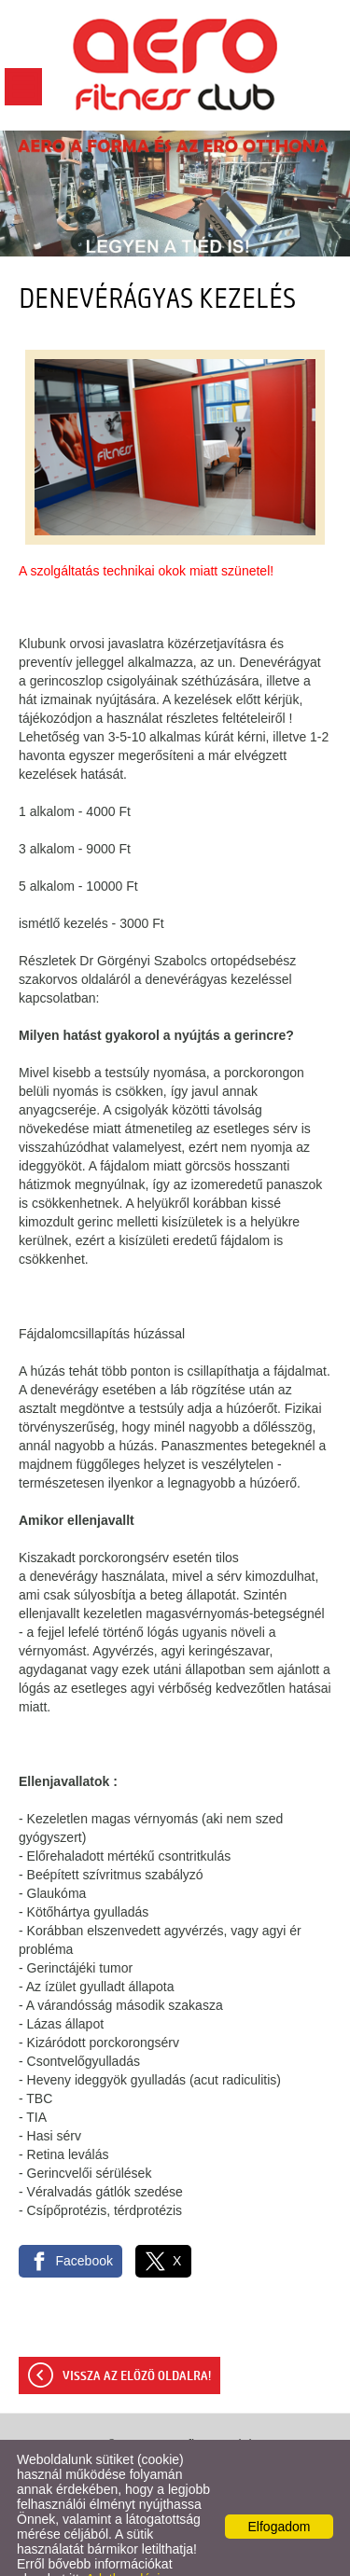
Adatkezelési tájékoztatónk (88, 2549)
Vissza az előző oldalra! (137, 2339)
